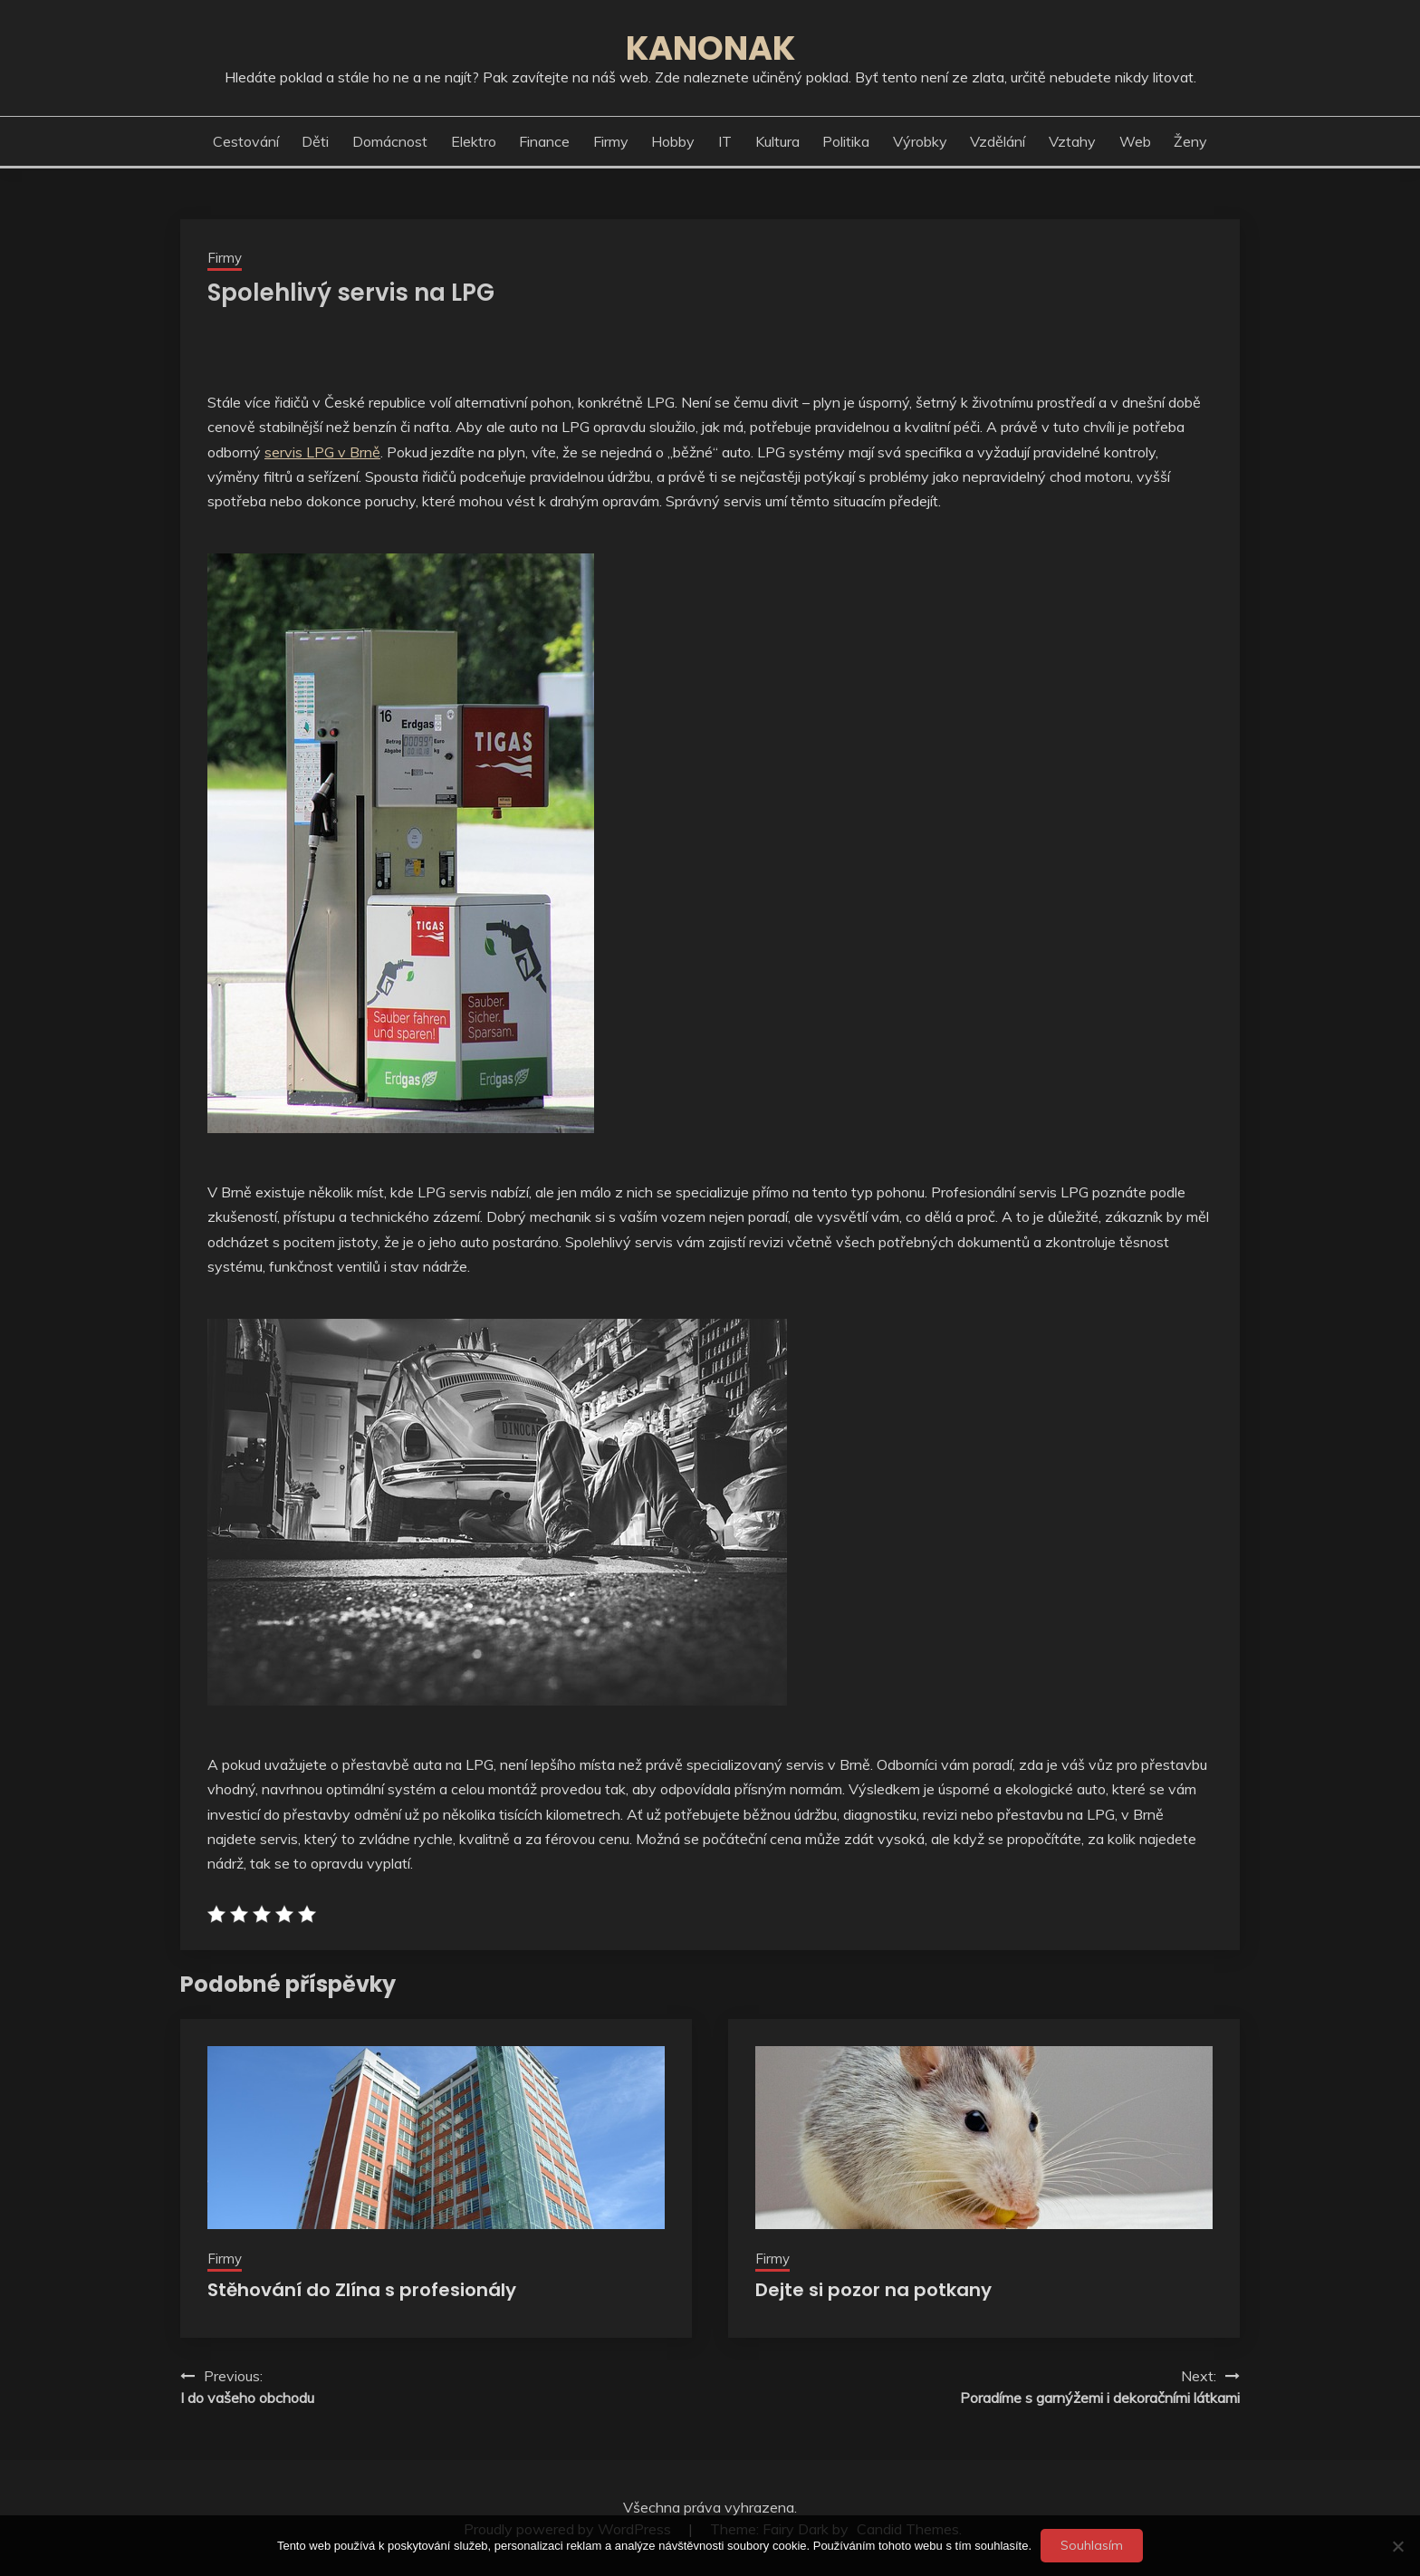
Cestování (246, 141)
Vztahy (1072, 141)
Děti (315, 141)
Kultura (777, 141)
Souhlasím (1091, 2545)
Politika (845, 141)
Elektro (473, 141)
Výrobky (920, 141)
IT (725, 141)
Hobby (673, 141)
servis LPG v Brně (322, 452)
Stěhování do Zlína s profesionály (361, 2289)
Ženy (1190, 141)
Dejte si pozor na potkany (873, 2289)
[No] (1397, 2546)
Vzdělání (997, 141)
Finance (544, 141)
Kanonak (710, 48)
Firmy (610, 141)
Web (1135, 141)
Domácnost (389, 141)
